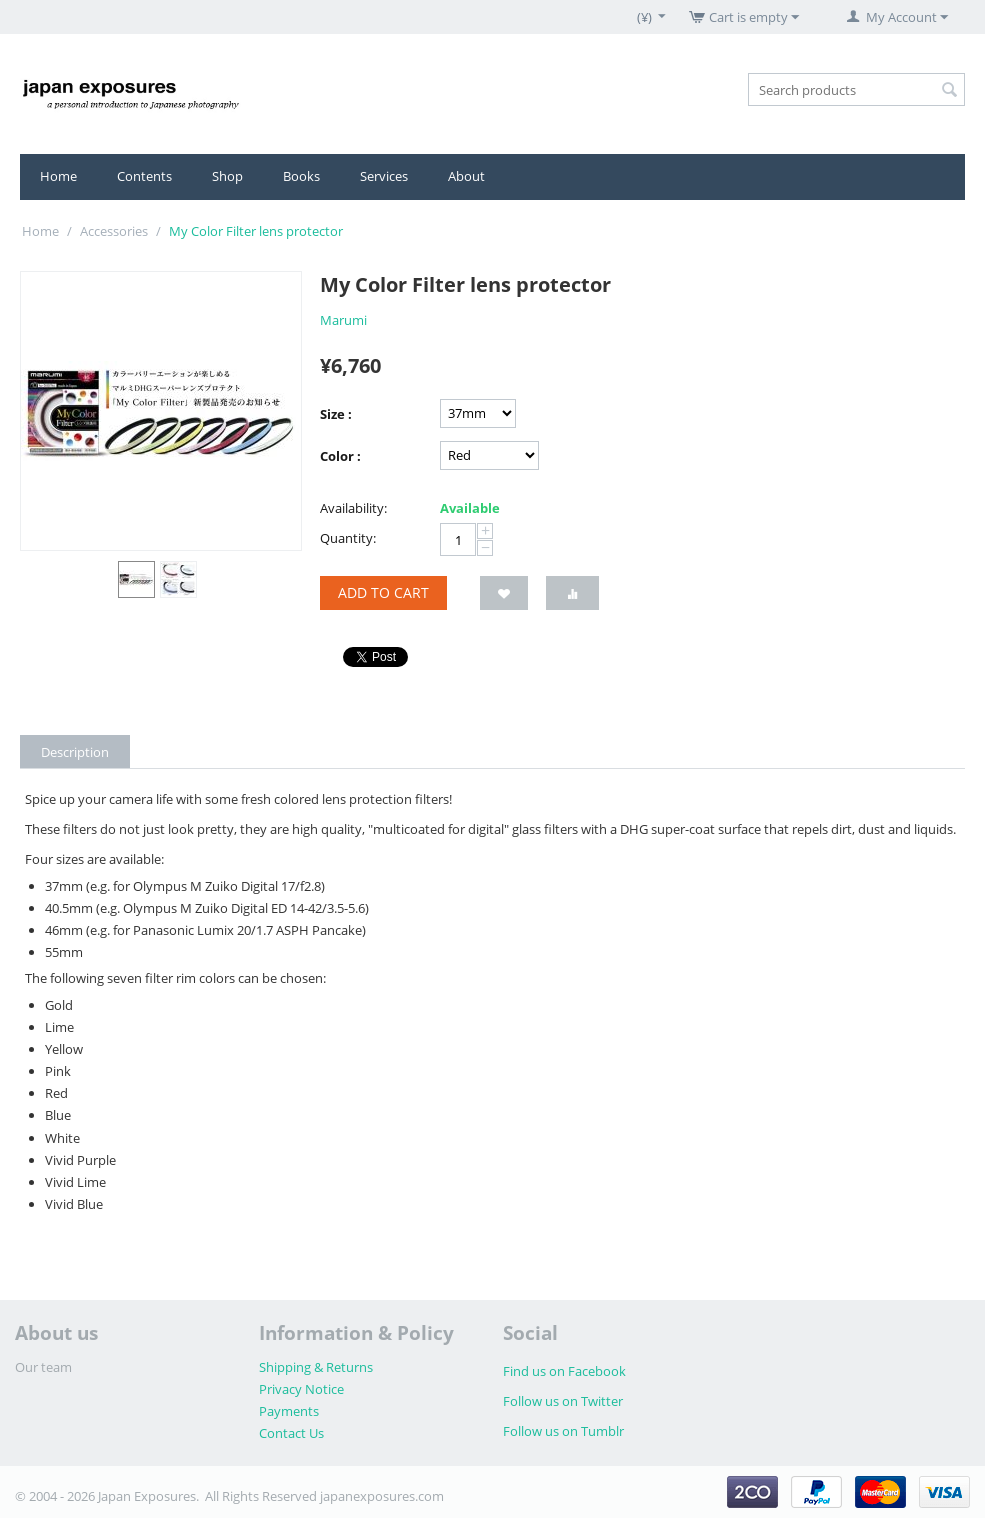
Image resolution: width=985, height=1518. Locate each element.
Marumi (343, 320)
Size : (336, 414)
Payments (289, 1411)
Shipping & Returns (316, 1367)
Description (75, 752)
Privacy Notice (301, 1389)
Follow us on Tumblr (563, 1431)
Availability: (353, 508)
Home (58, 176)
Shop (227, 176)
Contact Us (291, 1433)
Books (301, 176)
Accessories (114, 231)
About (466, 176)
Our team (43, 1367)
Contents (144, 176)
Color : (340, 456)
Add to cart (383, 592)
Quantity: (348, 538)
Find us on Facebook (564, 1371)
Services (384, 176)
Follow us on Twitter (563, 1401)
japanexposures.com (382, 1496)
